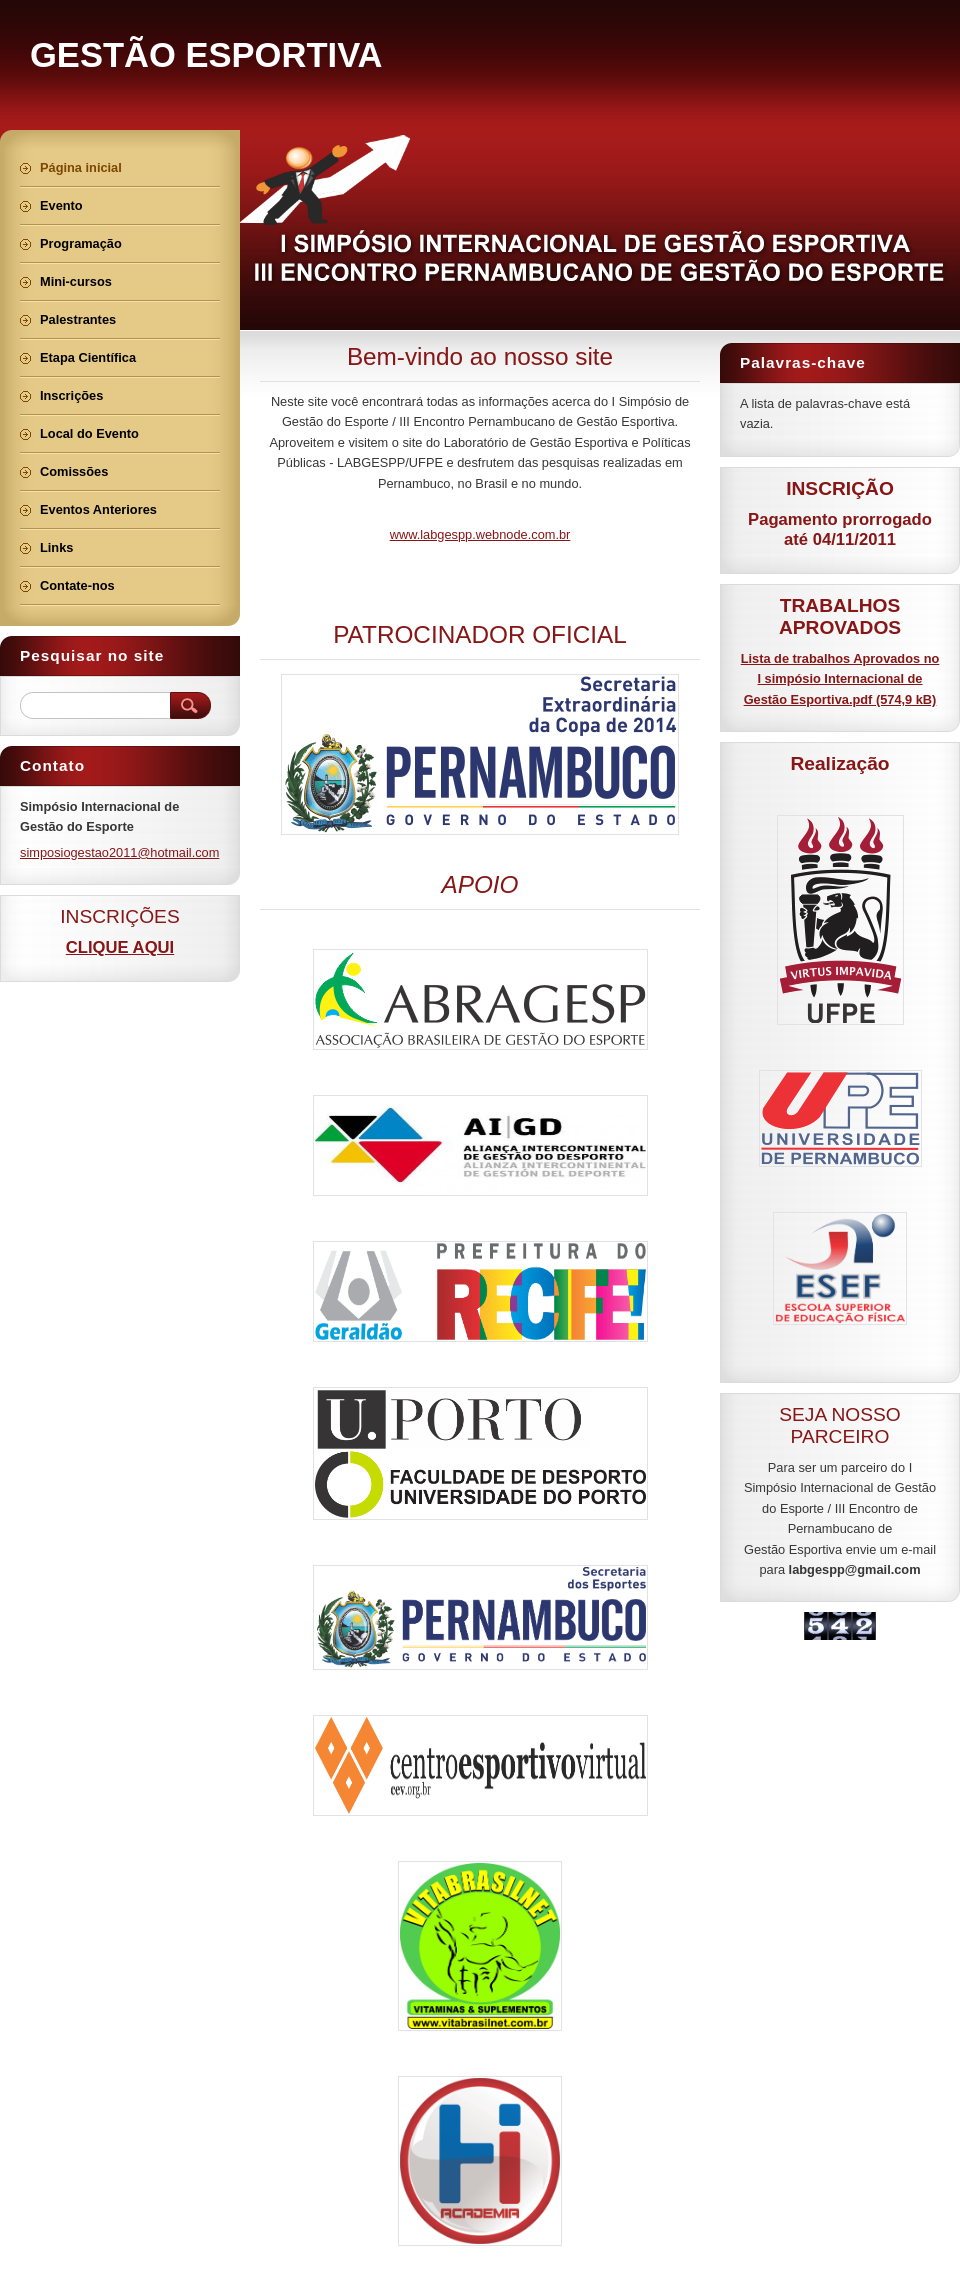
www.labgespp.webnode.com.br (480, 534)
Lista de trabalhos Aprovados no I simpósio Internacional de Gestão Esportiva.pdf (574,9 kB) (840, 679)
